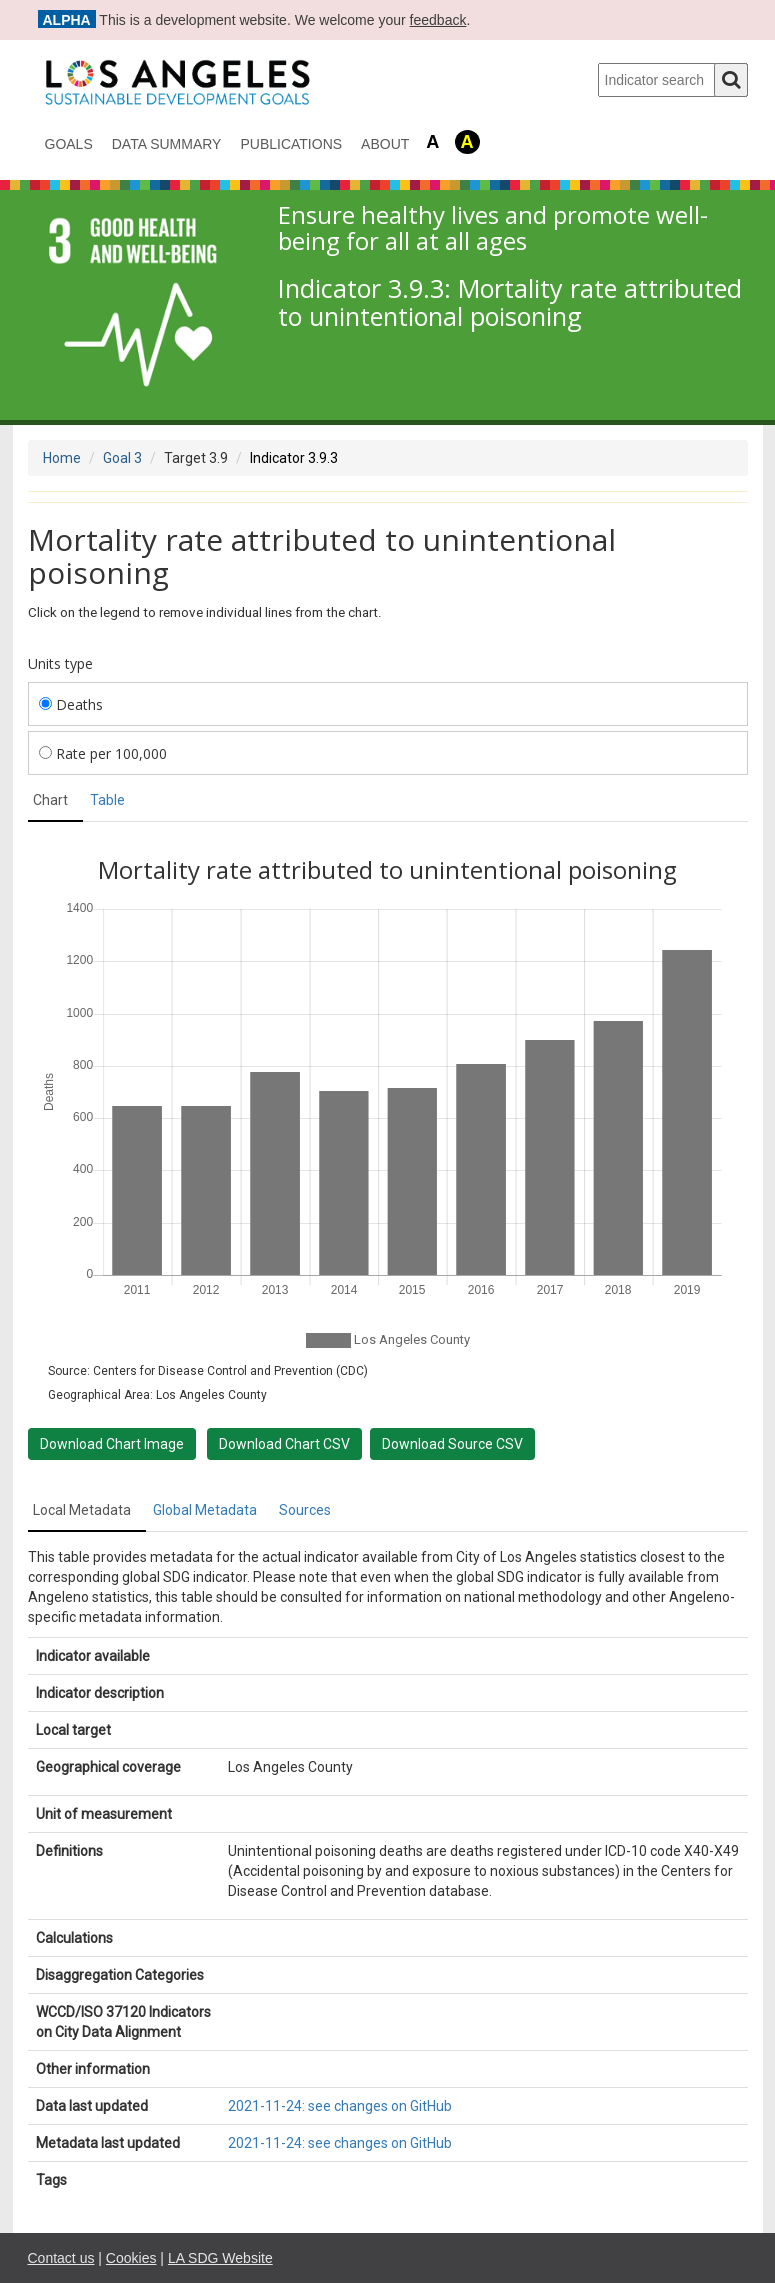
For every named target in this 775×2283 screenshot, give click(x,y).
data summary (167, 144)
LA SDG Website (220, 2258)
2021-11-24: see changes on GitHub (340, 2106)
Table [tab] (107, 800)
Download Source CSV (452, 1444)
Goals (69, 144)
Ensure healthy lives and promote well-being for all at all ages (493, 228)
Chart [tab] (50, 800)
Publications (291, 144)
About (385, 144)
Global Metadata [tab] (205, 1510)
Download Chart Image (112, 1444)
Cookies (131, 2258)
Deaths (71, 704)
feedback (438, 20)
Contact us (61, 2258)
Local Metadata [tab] (82, 1510)
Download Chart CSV (284, 1444)
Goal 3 (122, 458)
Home (62, 458)
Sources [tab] (305, 1510)
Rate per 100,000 (103, 753)
